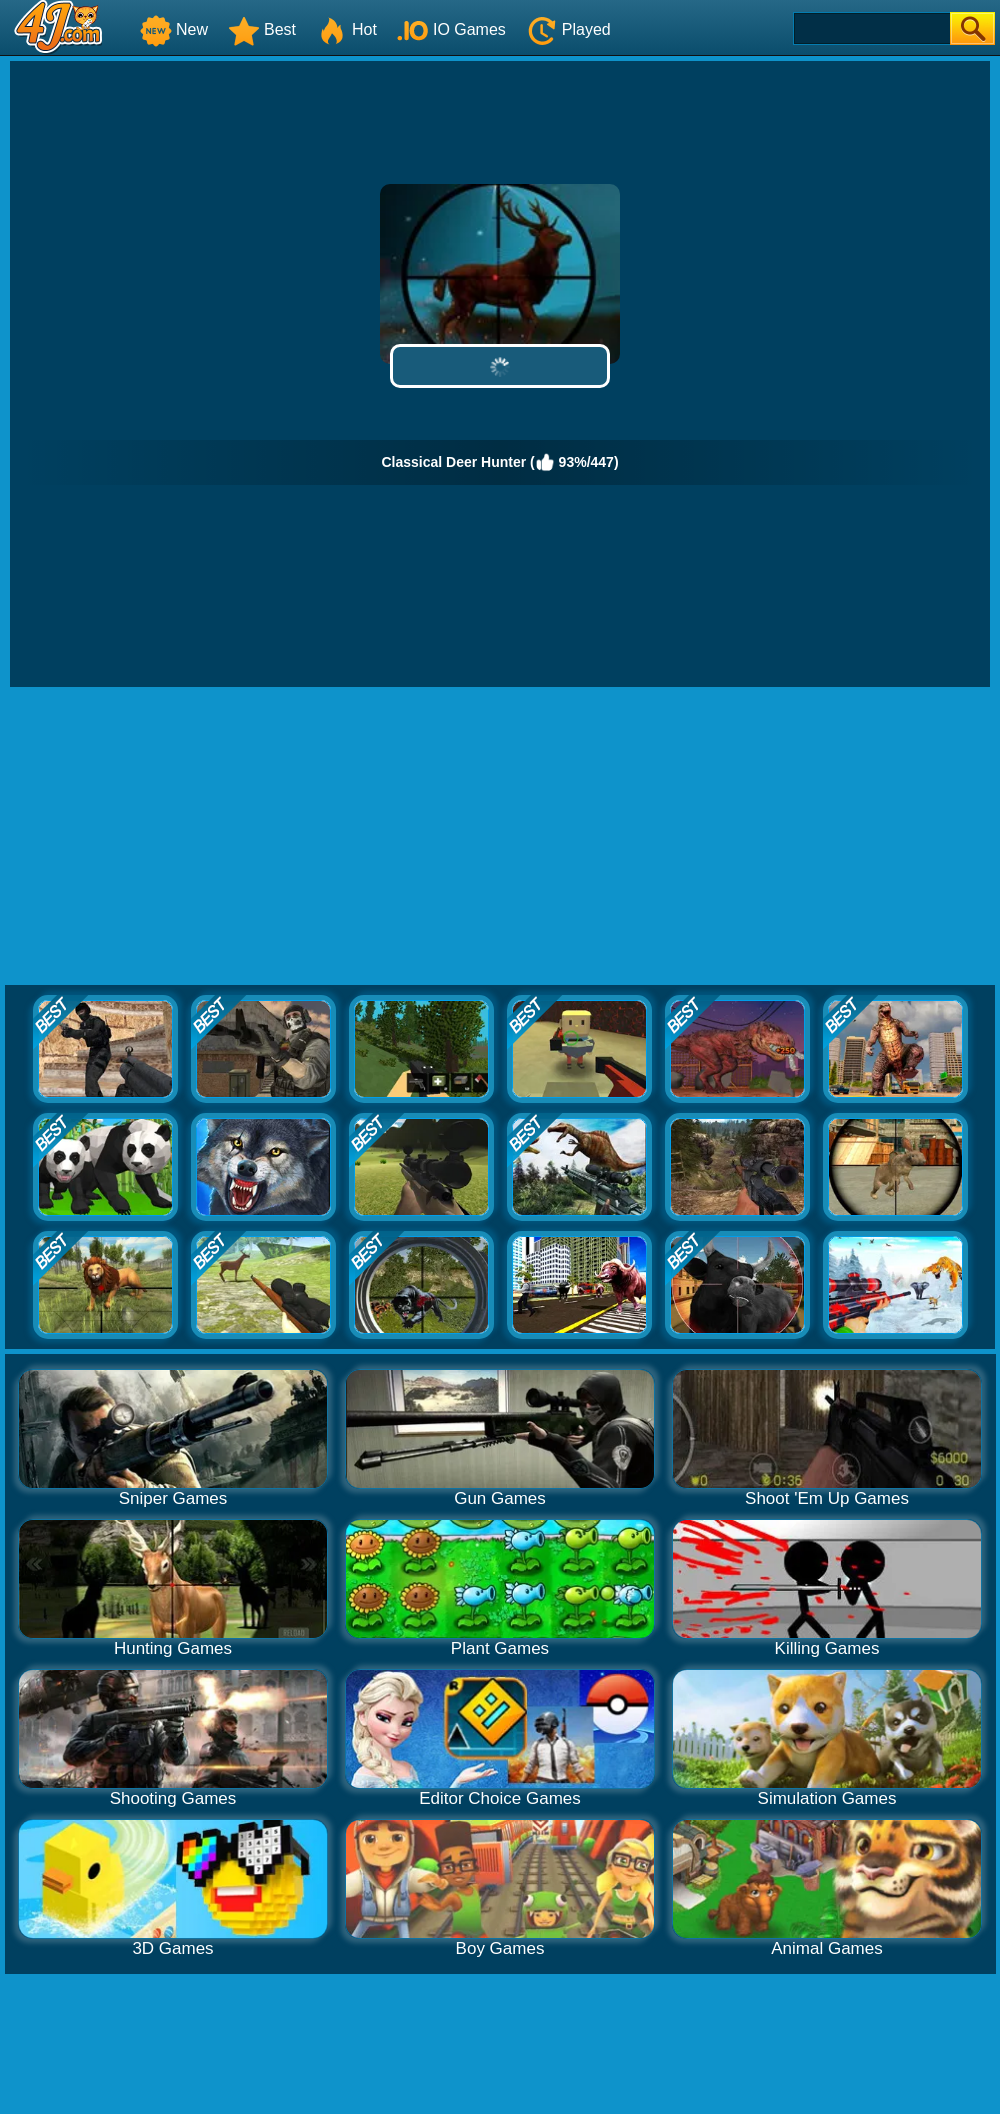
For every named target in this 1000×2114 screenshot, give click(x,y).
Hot (346, 29)
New (174, 29)
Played (568, 29)
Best (262, 29)
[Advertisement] (500, 837)
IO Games (451, 29)
